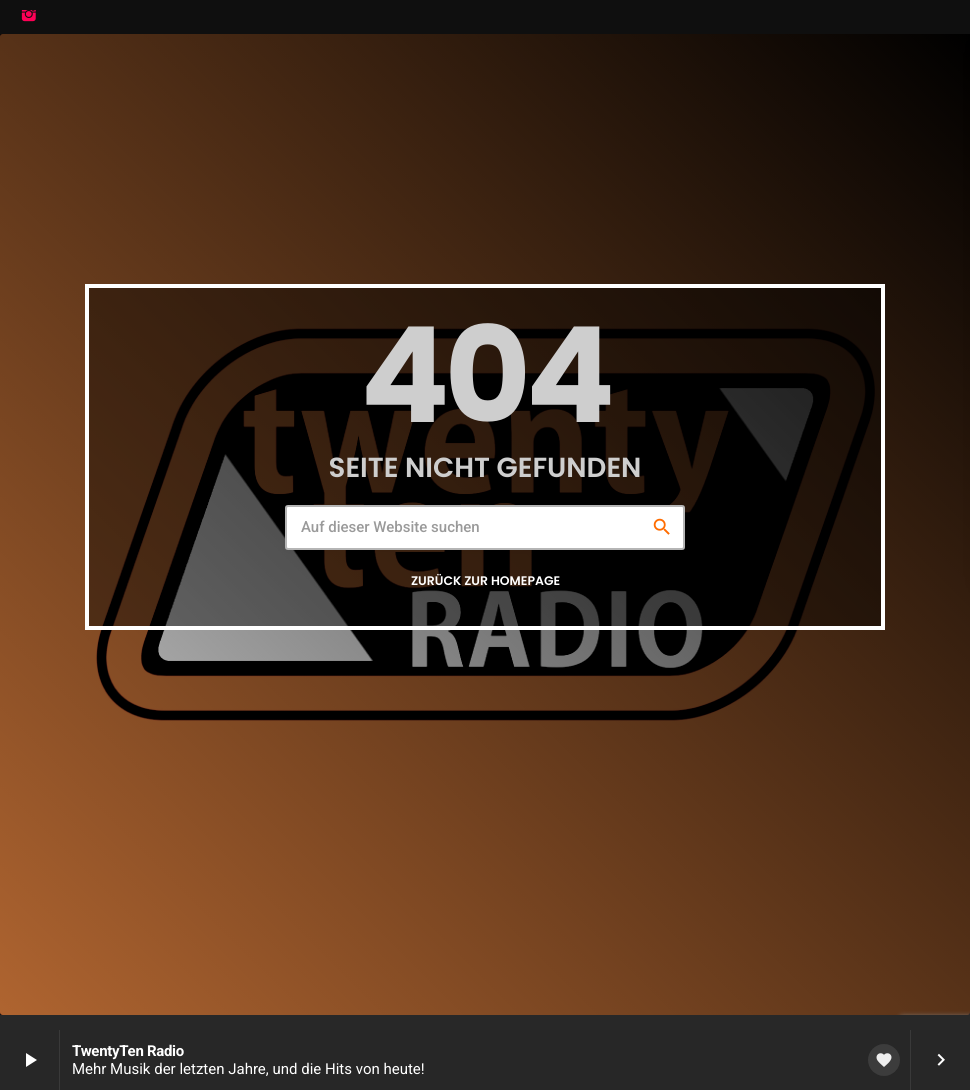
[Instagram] (29, 17)
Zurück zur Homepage (485, 581)
